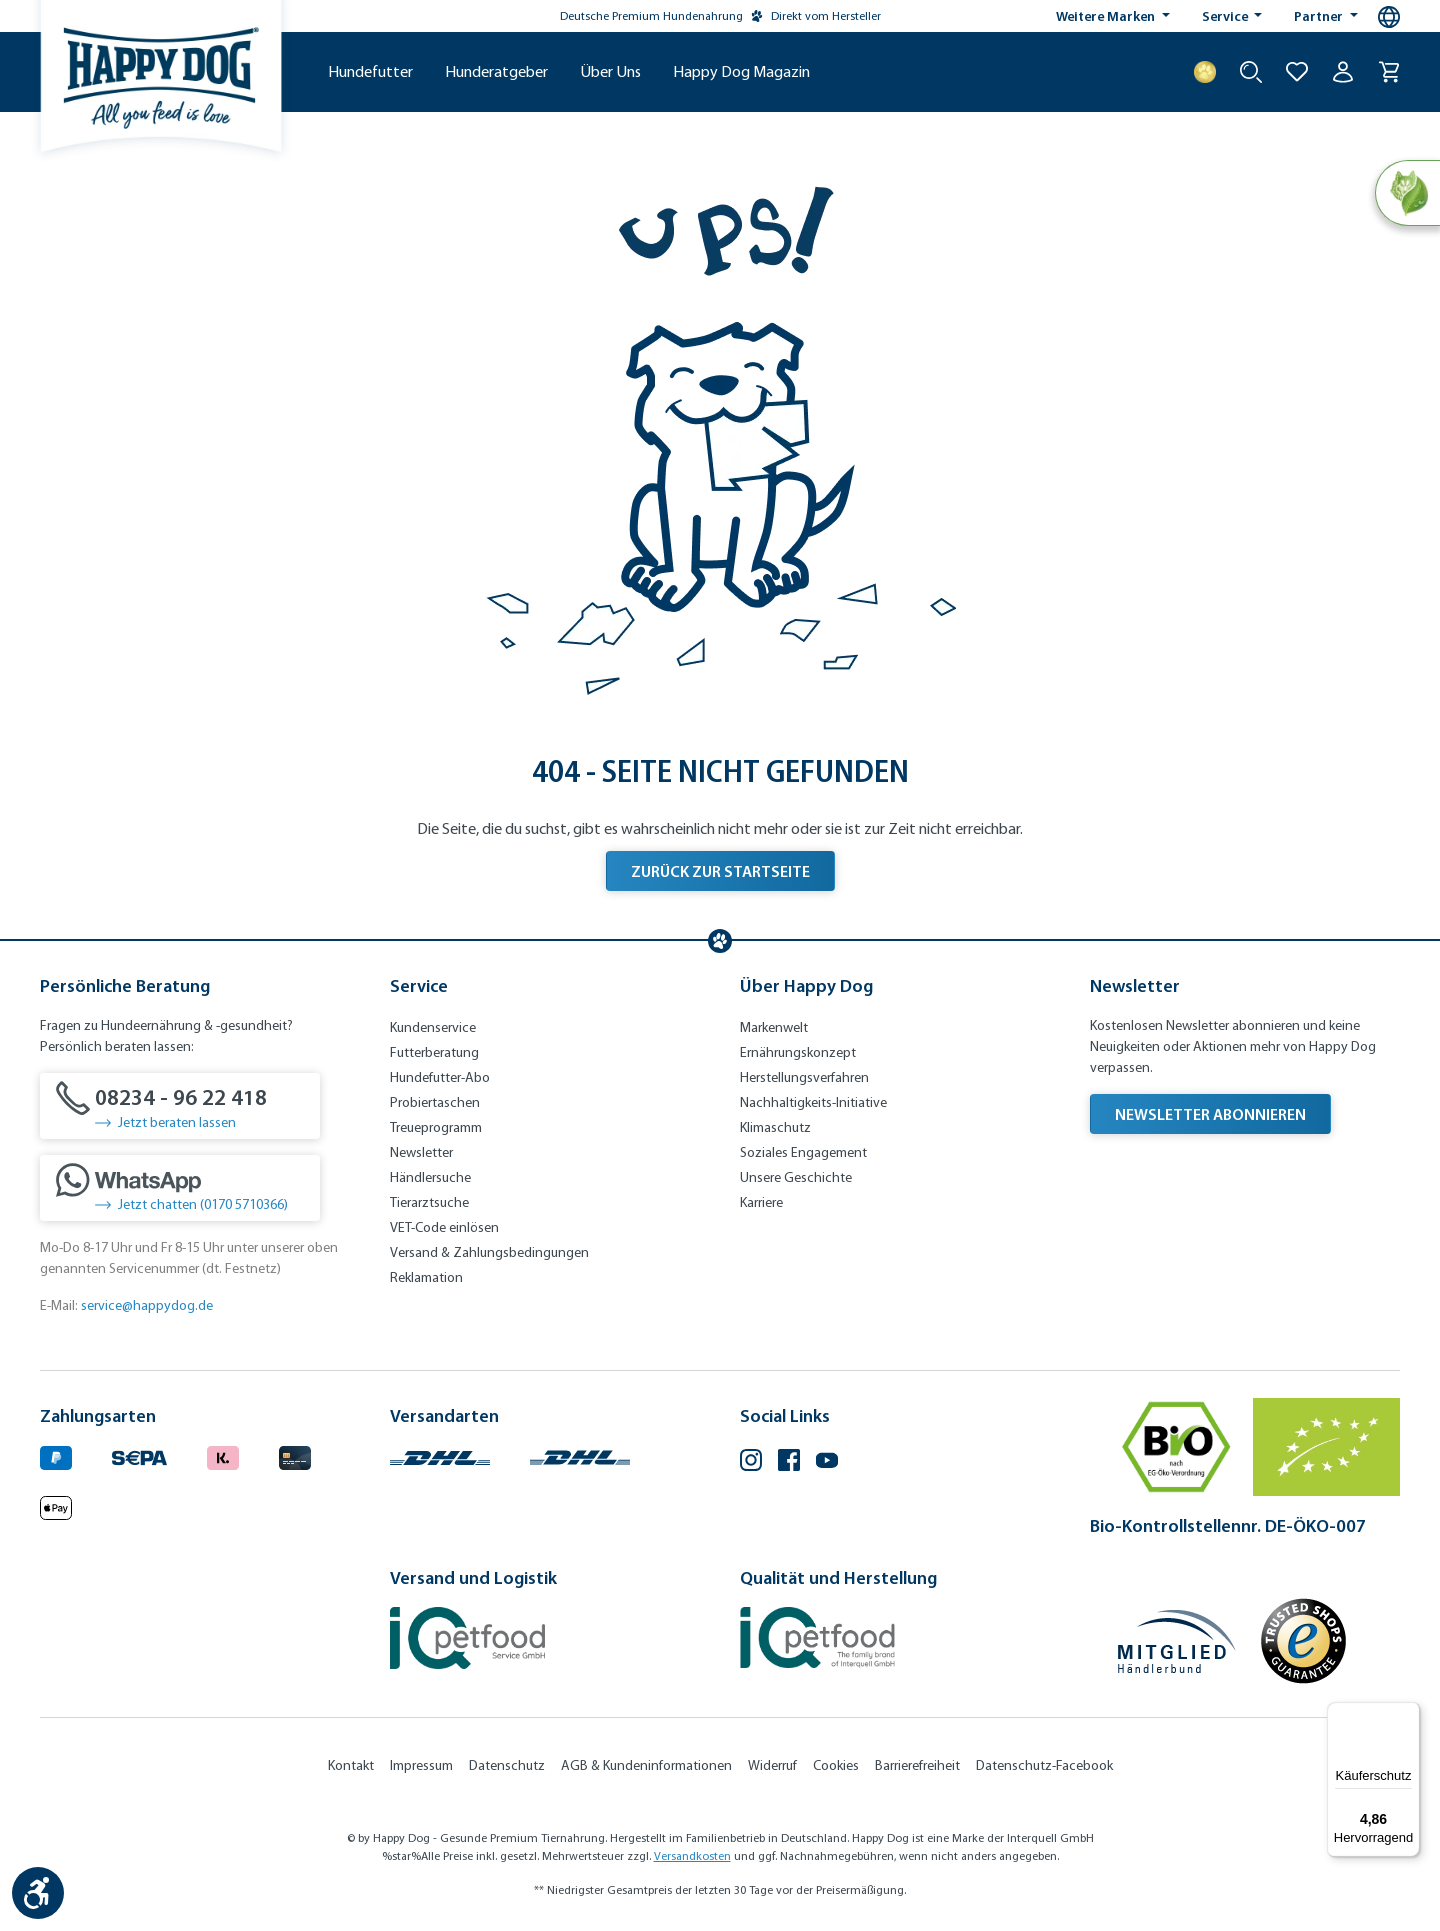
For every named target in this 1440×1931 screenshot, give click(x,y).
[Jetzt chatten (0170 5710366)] (180, 1188)
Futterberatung (434, 1052)
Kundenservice (433, 1027)
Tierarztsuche (429, 1202)
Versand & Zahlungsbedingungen (489, 1252)
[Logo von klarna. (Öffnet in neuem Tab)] (223, 1455)
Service (1226, 16)
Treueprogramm (436, 1127)
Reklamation (426, 1277)
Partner (1320, 16)
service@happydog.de (147, 1305)
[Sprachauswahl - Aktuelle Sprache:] (1389, 17)
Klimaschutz (775, 1127)
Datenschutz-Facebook (1044, 1765)
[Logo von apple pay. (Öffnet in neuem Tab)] (56, 1504)
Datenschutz (507, 1765)
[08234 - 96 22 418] (180, 1106)
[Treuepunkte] (1205, 72)
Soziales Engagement (803, 1152)
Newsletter (421, 1152)
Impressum (421, 1765)
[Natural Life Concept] (1406, 194)
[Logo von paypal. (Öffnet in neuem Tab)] (56, 1455)
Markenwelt (774, 1027)
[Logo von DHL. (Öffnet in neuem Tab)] (440, 1455)
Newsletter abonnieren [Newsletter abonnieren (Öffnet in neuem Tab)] (1210, 1114)
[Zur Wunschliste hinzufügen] (1297, 72)
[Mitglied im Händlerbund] (1177, 1641)
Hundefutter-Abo (440, 1077)
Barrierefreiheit (917, 1765)
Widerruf (772, 1765)
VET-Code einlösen (444, 1227)
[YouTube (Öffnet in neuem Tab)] (827, 1462)
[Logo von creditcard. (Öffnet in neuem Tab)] (295, 1455)
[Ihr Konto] (1343, 72)
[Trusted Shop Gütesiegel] (1303, 1641)
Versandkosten (692, 1856)
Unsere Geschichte (796, 1177)
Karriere (761, 1202)
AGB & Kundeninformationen (646, 1765)
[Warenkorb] (1389, 72)
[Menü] (1408, 1714)
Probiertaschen (435, 1102)
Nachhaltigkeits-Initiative (813, 1102)
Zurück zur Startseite (720, 871)
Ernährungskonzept (798, 1052)
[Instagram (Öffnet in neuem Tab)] (751, 1462)
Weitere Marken (1107, 16)
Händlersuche (430, 1177)
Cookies (836, 1765)
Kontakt (351, 1765)
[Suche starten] (1251, 72)
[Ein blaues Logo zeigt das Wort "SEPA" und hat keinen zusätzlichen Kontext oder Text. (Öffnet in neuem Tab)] (139, 1455)
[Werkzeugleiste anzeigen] (38, 1893)
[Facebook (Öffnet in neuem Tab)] (789, 1462)
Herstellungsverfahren (804, 1077)
